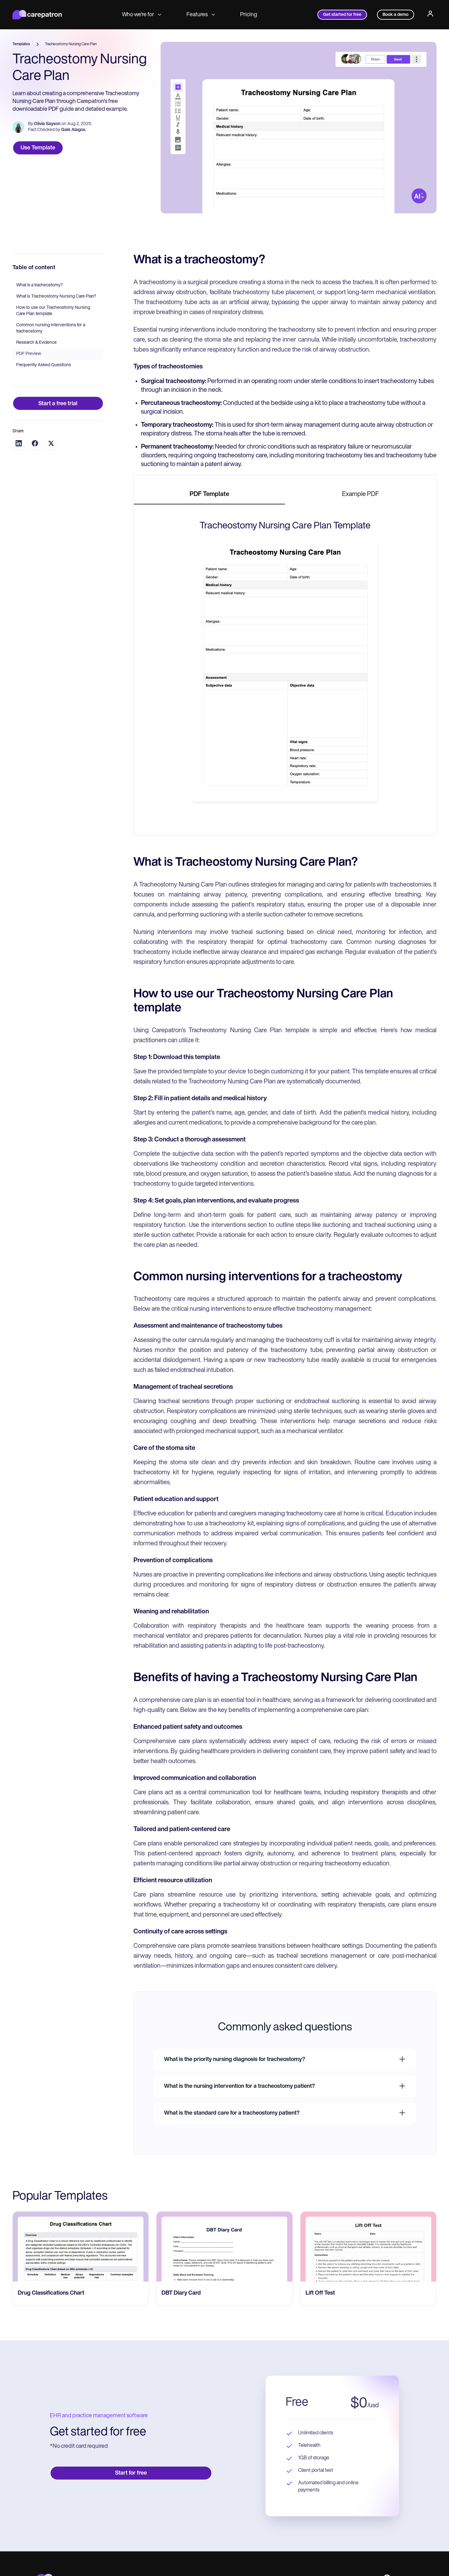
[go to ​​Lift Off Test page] (368, 2247)
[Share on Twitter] (51, 443)
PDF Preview (28, 354)
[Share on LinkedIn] (19, 443)
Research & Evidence (36, 342)
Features (200, 15)
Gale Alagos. (73, 130)
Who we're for (142, 15)
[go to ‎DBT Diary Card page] (224, 2247)
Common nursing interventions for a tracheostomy (50, 328)
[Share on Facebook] (35, 443)
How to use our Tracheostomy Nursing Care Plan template (53, 310)
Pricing (248, 15)
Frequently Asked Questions (43, 365)
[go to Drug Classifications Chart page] (80, 2247)
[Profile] (430, 14)
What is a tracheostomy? (39, 285)
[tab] (209, 494)
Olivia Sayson (47, 124)
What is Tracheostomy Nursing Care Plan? (56, 296)
